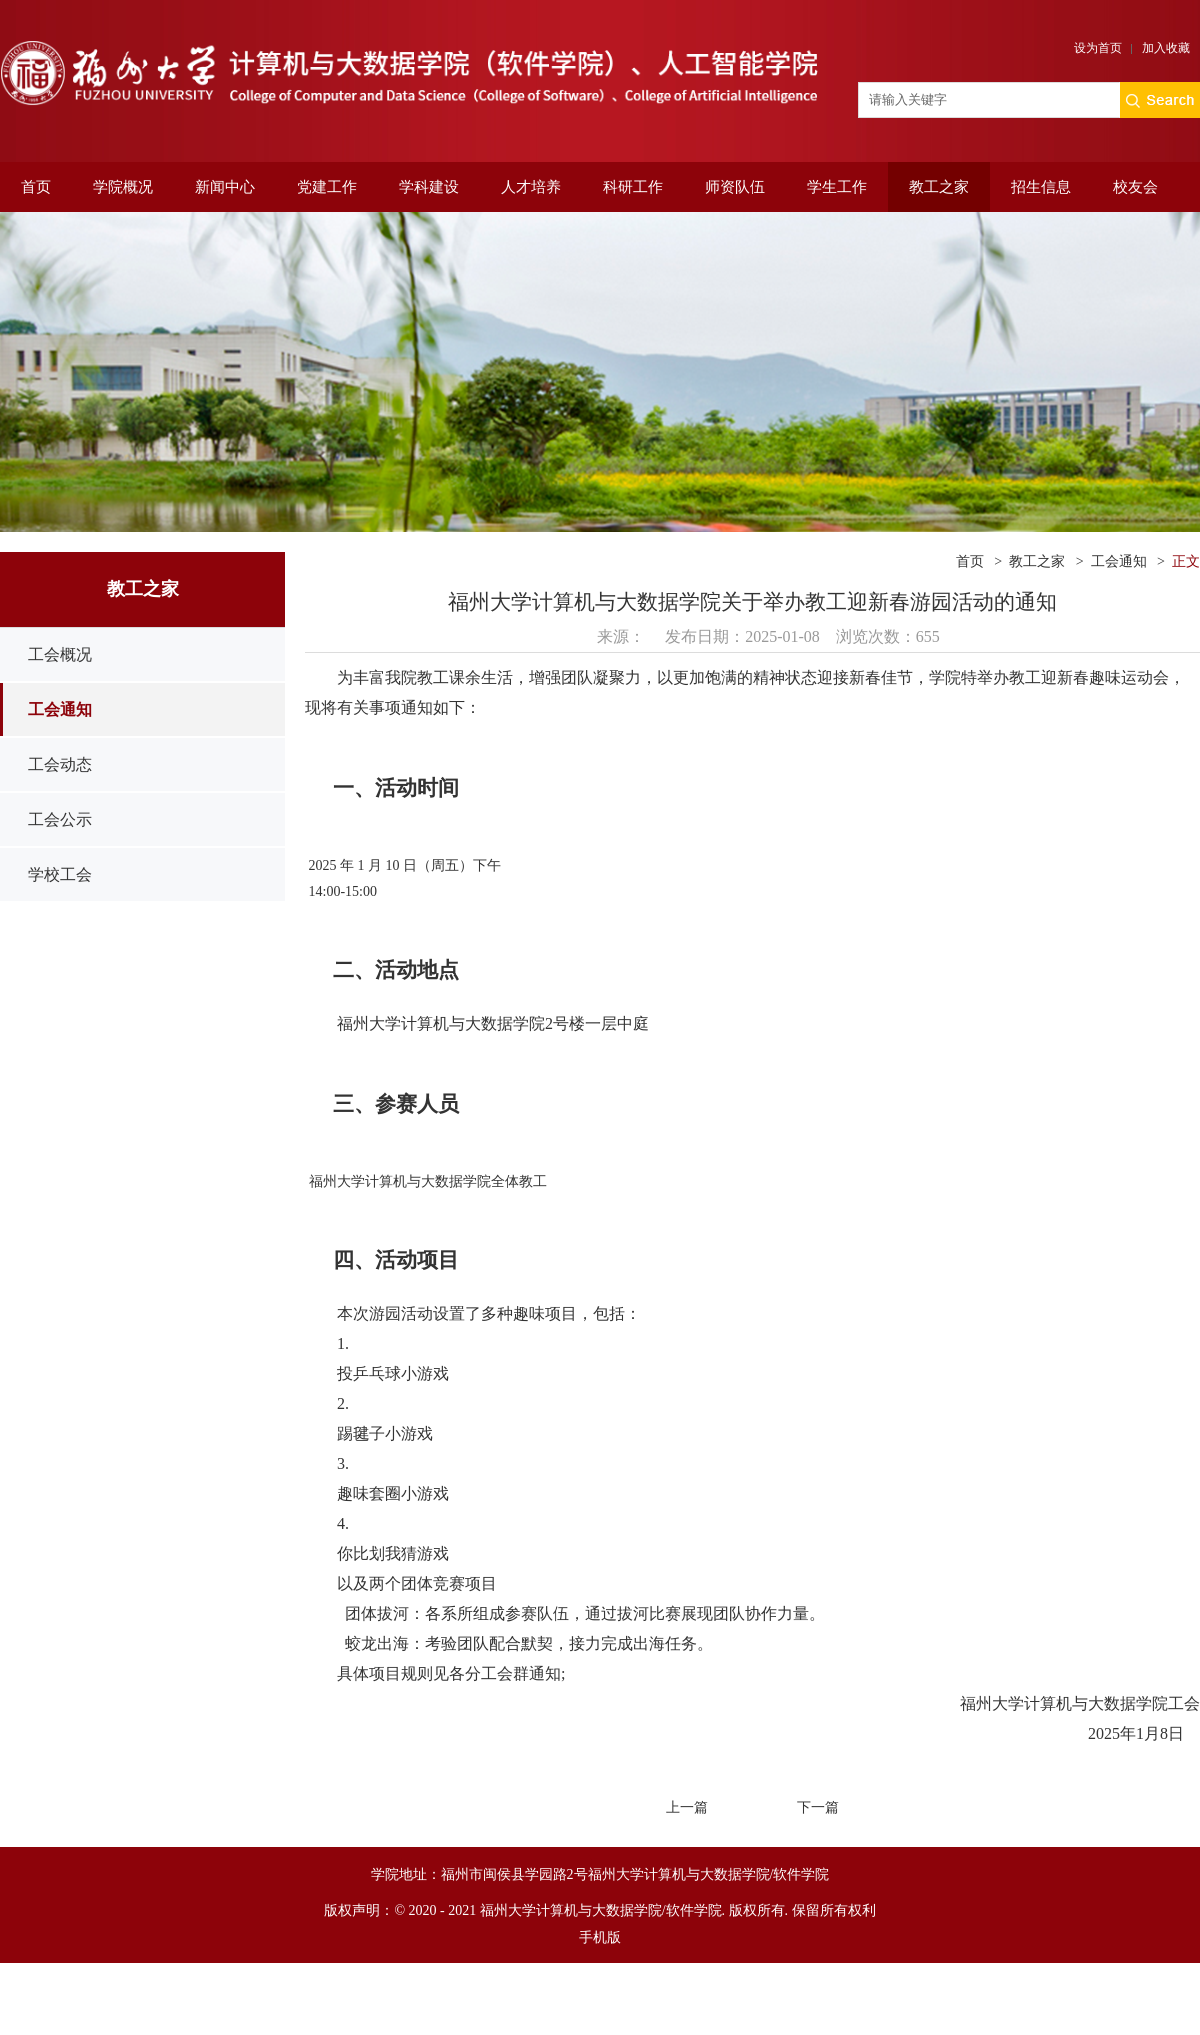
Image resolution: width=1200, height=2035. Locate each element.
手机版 (600, 1937)
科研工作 (633, 187)
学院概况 (123, 187)
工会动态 (60, 764)
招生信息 (1041, 187)
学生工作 (837, 187)
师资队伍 (735, 187)
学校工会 (60, 874)
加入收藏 (1166, 48)
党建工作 (327, 187)
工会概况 (60, 654)
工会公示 (60, 819)
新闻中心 (225, 187)
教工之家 (939, 187)
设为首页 (1098, 48)
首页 (36, 187)
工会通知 (60, 709)
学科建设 (429, 187)
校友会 (1135, 187)
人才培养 (531, 187)
